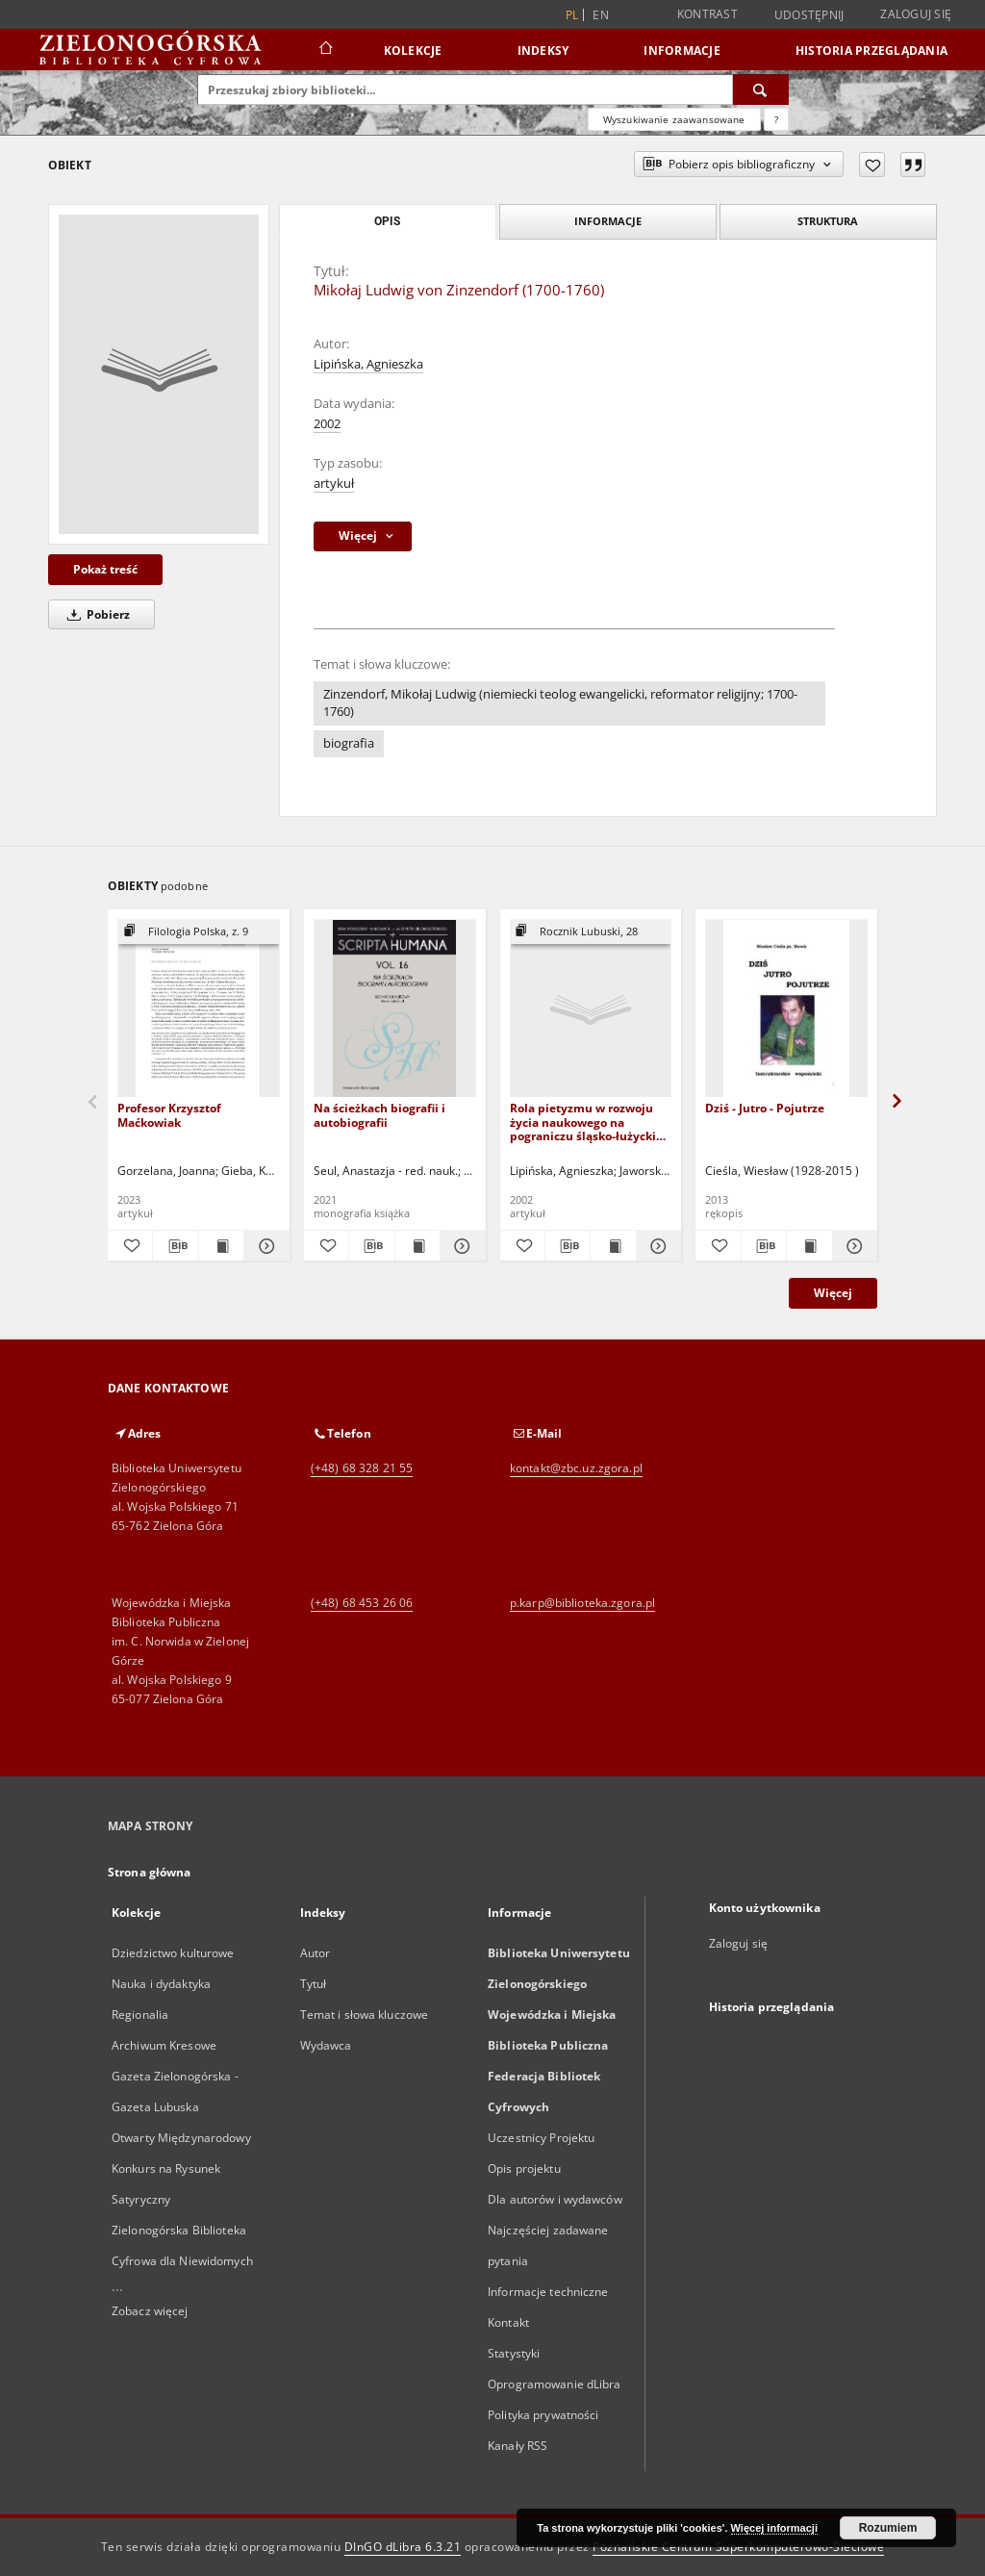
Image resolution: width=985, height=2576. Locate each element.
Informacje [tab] (608, 221)
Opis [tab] (387, 221)
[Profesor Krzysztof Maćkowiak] (198, 1009)
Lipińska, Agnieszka (368, 364)
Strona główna (149, 1872)
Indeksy (543, 50)
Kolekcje (413, 50)
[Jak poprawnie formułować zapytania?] (776, 119)
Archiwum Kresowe (164, 2045)
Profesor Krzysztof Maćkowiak (169, 1115)
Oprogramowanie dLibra (554, 2384)
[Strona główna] (324, 50)
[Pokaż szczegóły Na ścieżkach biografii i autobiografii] (460, 1246)
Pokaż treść (105, 569)
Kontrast (707, 14)
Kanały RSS (517, 2445)
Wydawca (326, 2045)
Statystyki (514, 2353)
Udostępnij (809, 15)
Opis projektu (524, 2168)
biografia (348, 743)
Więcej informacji (774, 2528)
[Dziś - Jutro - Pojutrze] (786, 1009)
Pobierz (95, 614)
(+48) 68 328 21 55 (362, 1468)
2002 (327, 424)
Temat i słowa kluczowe (364, 2014)
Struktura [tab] (827, 221)
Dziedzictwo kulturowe (173, 1953)
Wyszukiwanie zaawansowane (674, 119)
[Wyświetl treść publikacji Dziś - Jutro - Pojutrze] (809, 1246)
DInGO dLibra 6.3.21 (403, 2546)
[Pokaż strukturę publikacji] (198, 932)
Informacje (682, 50)
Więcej (833, 1293)
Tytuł (313, 1984)
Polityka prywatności (543, 2415)
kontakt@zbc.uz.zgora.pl (576, 1468)
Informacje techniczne (548, 2291)
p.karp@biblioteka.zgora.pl (582, 1602)
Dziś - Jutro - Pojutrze (764, 1108)
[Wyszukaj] (761, 89)
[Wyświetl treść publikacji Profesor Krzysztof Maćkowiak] (221, 1246)
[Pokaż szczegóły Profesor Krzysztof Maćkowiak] (263, 1246)
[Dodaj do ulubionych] (872, 164)
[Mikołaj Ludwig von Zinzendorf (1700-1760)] (159, 374)
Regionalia (140, 2014)
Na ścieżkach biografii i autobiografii (379, 1115)
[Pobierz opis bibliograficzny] (175, 1246)
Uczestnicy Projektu (541, 2138)
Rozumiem (888, 2528)
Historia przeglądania (871, 50)
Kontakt (508, 2322)
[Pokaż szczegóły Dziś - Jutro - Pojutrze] (852, 1246)
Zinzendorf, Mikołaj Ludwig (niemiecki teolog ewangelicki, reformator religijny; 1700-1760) (560, 703)
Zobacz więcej (150, 2311)
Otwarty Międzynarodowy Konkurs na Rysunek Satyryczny (181, 2168)
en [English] (601, 15)
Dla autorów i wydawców (555, 2199)
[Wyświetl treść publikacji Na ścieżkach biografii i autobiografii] (417, 1246)
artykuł (334, 483)
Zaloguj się (915, 14)
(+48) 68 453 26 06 (362, 1602)
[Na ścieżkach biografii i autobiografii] (395, 1009)
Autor (315, 1953)
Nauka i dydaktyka (161, 1984)
